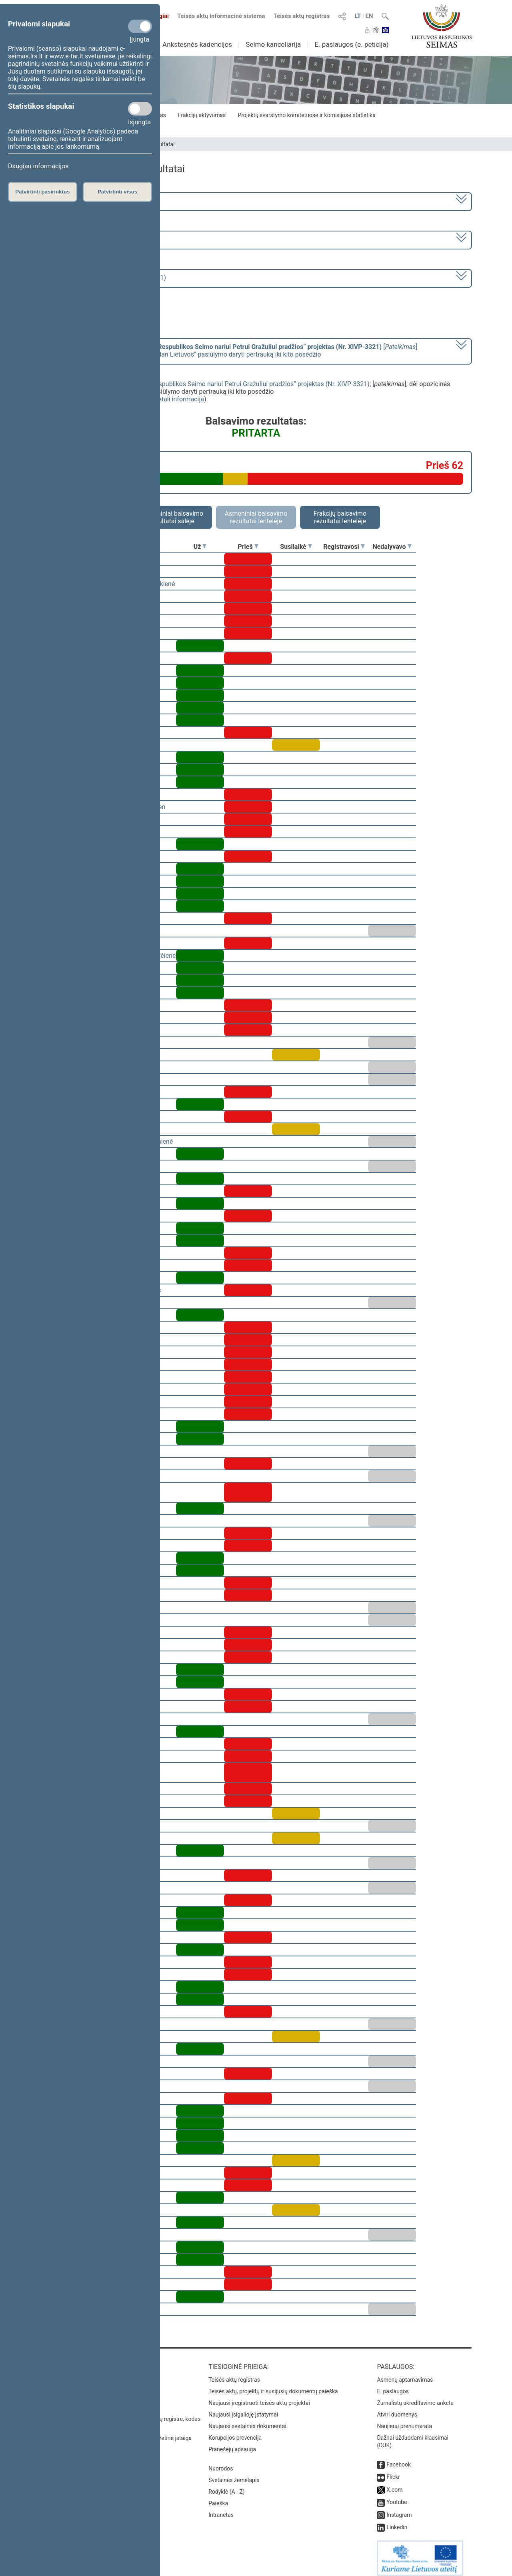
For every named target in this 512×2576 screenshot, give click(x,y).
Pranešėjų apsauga (232, 2443)
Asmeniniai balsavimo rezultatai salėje (172, 517)
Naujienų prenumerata (404, 2420)
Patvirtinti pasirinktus (42, 192)
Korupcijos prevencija (235, 2432)
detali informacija (179, 399)
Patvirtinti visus (117, 192)
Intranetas (221, 2509)
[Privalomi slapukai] (140, 26)
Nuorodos (220, 2463)
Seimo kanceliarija (273, 44)
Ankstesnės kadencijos (197, 44)
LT (357, 16)
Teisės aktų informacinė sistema (221, 16)
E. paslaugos (393, 2386)
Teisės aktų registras (301, 16)
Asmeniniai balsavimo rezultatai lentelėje (256, 517)
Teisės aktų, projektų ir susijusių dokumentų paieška (273, 2386)
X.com (394, 2484)
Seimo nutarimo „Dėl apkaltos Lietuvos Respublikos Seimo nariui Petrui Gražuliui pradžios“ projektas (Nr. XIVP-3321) (205, 384)
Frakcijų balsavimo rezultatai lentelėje (340, 517)
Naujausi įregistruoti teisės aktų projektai (259, 2397)
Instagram (399, 2509)
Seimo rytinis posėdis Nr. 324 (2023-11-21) (105, 277)
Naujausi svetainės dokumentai (247, 2420)
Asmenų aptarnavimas (405, 2374)
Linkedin (396, 2521)
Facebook (398, 2459)
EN (369, 16)
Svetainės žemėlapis (233, 2474)
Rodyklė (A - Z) (226, 2486)
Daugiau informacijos (38, 166)
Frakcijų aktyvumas (202, 115)
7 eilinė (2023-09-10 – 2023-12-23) (94, 239)
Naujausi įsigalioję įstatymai (243, 2409)
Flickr (393, 2471)
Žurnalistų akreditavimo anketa (415, 2397)
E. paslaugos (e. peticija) (351, 44)
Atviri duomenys (397, 2409)
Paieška (218, 2497)
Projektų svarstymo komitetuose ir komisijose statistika (306, 115)
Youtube (396, 2496)
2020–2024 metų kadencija (84, 201)
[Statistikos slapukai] (140, 109)
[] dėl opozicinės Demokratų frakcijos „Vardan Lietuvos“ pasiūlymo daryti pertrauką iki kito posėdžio (231, 350)
